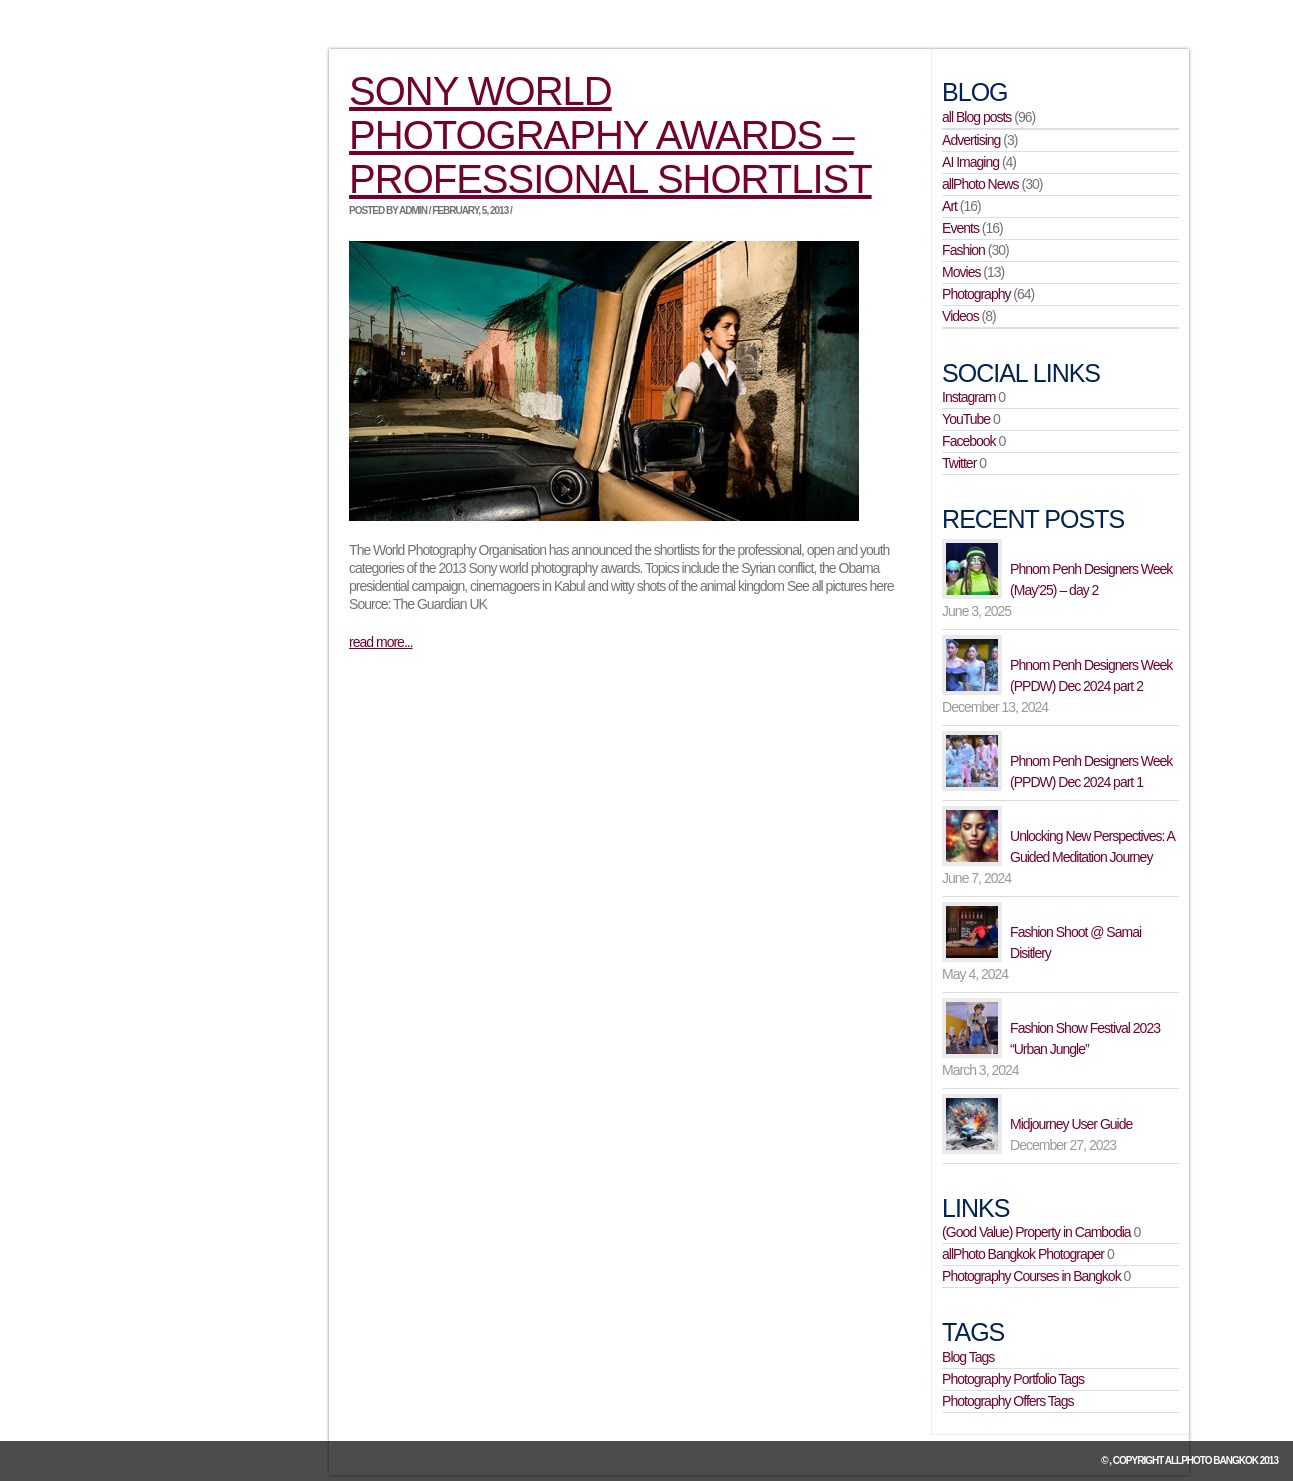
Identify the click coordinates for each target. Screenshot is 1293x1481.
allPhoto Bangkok (1211, 1460)
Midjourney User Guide (1071, 1124)
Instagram (968, 397)
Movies (961, 272)
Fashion (963, 250)
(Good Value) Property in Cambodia (1036, 1232)
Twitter (959, 463)
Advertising (971, 140)
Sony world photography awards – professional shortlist (610, 135)
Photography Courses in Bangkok (1031, 1276)
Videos (960, 316)
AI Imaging (970, 162)
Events (960, 228)
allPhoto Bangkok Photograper (1023, 1254)
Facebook (968, 441)
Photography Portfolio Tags (1013, 1379)
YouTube (966, 419)
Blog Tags (968, 1357)
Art (949, 206)
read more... (380, 642)
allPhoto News (980, 184)
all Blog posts (976, 117)
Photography (976, 294)
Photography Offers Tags (1007, 1401)
